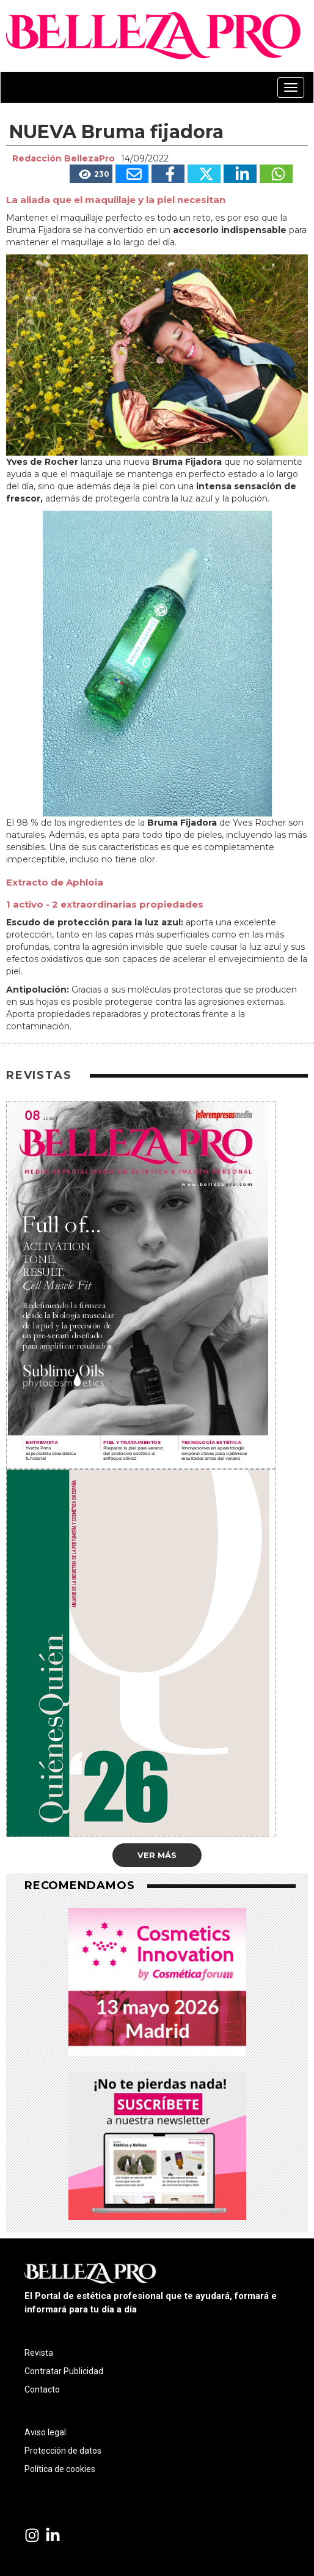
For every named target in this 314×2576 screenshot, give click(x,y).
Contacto (42, 2389)
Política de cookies (59, 2469)
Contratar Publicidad (63, 2371)
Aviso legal (45, 2432)
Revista (38, 2353)
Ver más (157, 1855)
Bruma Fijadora (183, 822)
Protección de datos (62, 2451)
